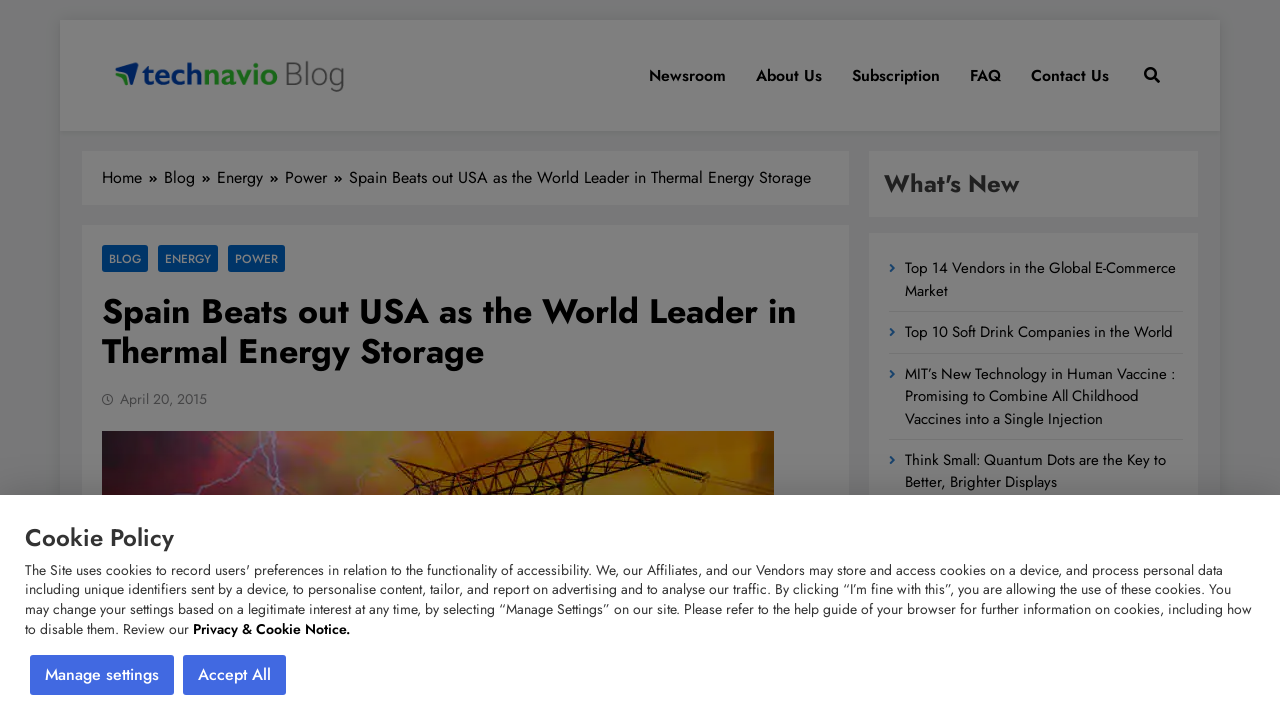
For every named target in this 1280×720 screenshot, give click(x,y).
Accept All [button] (234, 674)
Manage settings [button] (102, 674)
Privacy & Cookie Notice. (271, 629)
